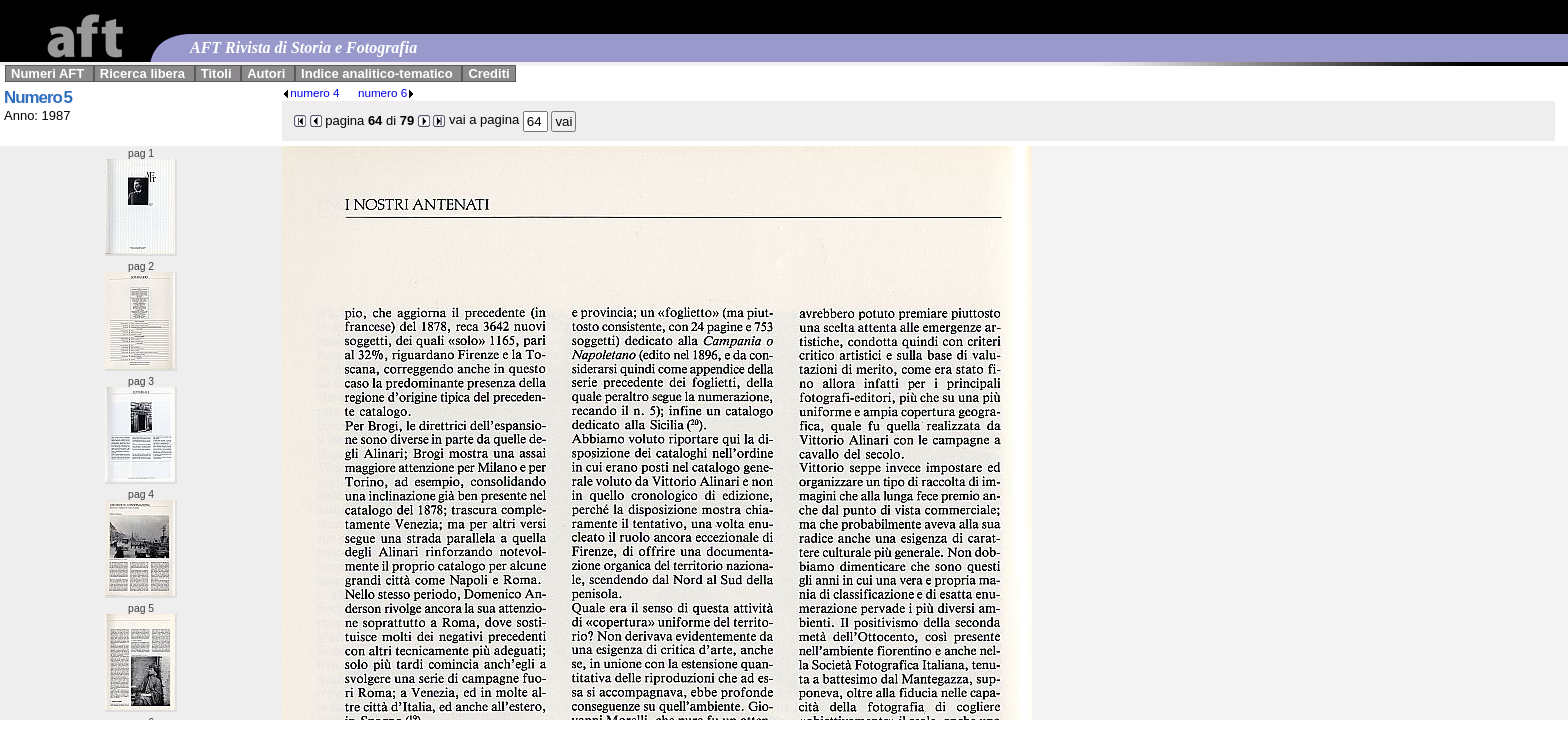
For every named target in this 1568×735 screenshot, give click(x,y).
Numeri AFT (47, 73)
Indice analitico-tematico (377, 73)
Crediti (488, 73)
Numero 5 (38, 97)
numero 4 (310, 92)
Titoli (216, 73)
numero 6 (386, 92)
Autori (266, 73)
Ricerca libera (142, 73)
